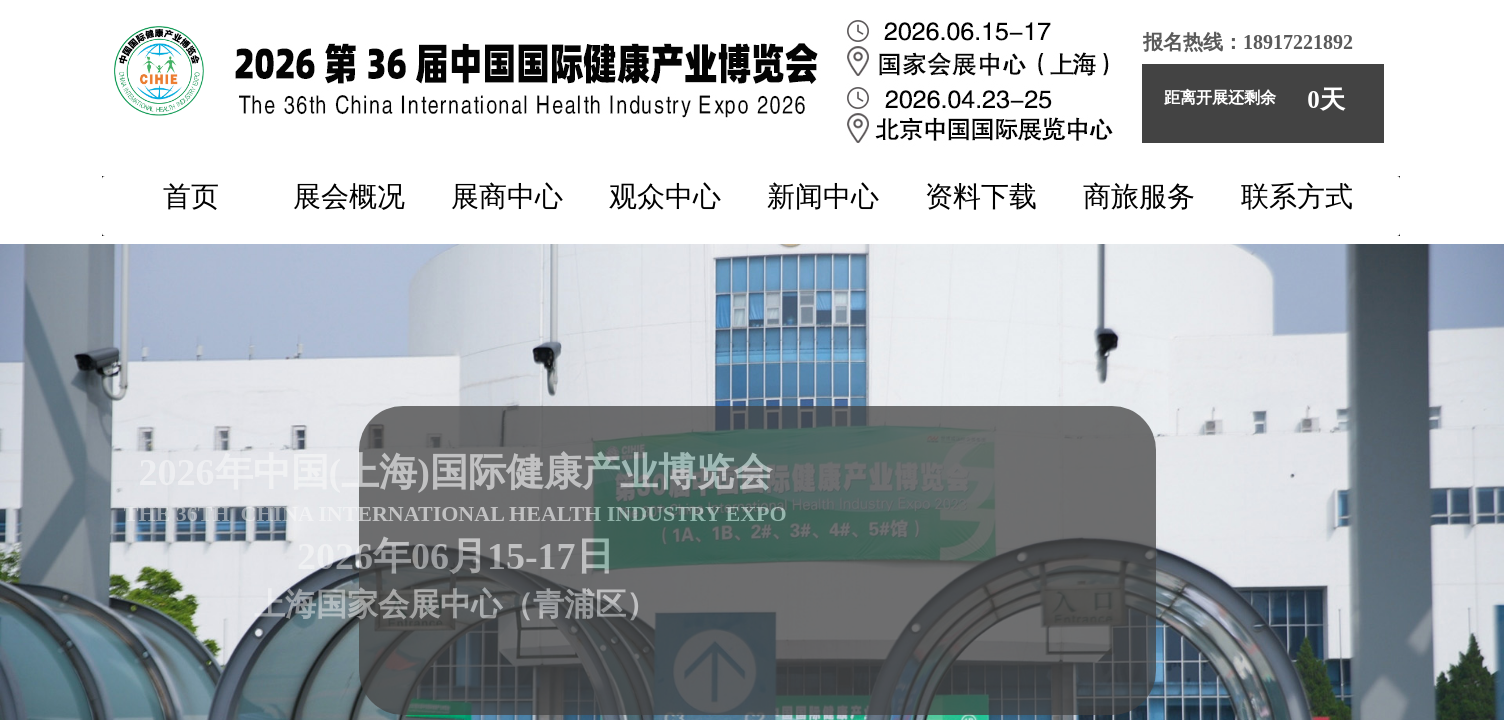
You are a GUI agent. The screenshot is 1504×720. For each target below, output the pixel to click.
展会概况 (349, 196)
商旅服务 (1139, 196)
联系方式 (1297, 196)
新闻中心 (823, 196)
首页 (191, 196)
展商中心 (507, 196)
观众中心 (665, 196)
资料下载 (981, 196)
